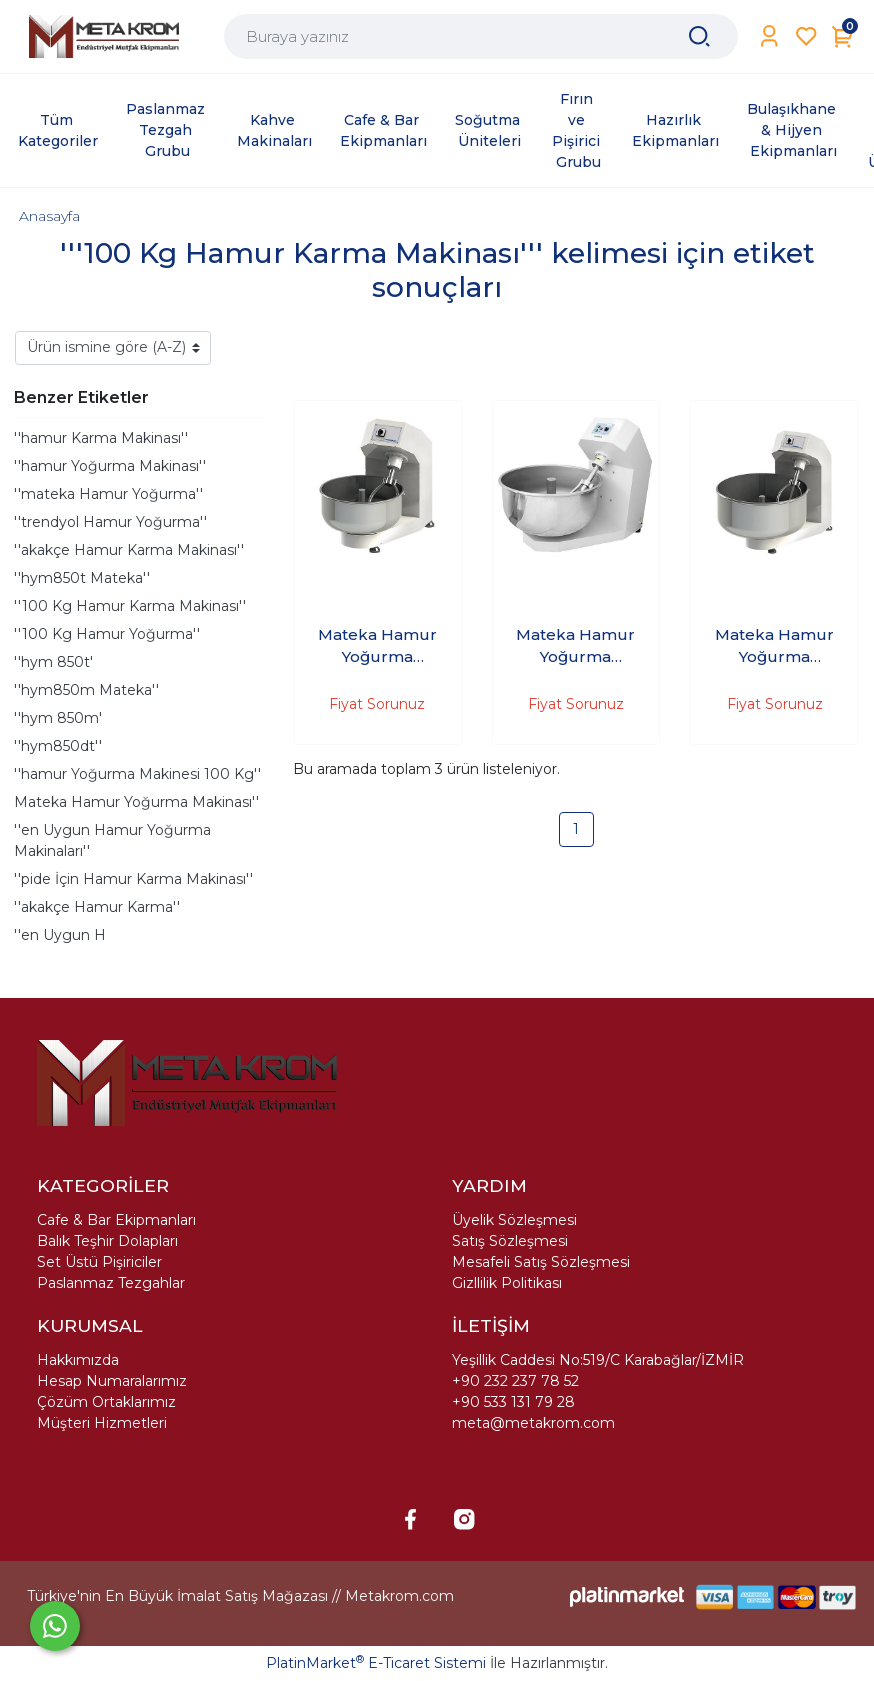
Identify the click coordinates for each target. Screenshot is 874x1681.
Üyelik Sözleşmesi (514, 1220)
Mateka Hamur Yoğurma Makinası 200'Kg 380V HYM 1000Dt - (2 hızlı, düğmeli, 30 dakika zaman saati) (576, 647)
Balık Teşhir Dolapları (107, 1241)
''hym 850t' (53, 662)
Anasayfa (49, 216)
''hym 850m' (58, 718)
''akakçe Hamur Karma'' (97, 907)
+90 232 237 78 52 (515, 1381)
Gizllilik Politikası (507, 1283)
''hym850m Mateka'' (86, 690)
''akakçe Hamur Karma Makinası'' (129, 550)
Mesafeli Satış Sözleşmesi (541, 1262)
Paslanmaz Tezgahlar (111, 1283)
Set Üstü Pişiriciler (99, 1262)
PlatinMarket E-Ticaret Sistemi (376, 1663)
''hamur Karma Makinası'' (101, 438)
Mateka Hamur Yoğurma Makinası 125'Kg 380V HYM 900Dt (377, 647)
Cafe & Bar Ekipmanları (116, 1220)
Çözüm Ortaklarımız (106, 1402)
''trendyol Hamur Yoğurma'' (110, 522)
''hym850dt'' (58, 746)
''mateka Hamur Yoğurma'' (108, 494)
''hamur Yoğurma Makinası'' (110, 466)
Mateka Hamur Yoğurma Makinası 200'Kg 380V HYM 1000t (775, 647)
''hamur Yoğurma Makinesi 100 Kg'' (137, 774)
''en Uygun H (60, 935)
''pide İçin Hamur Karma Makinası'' (133, 879)
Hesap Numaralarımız (112, 1381)
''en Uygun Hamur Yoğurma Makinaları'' (112, 840)
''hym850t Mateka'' (82, 578)
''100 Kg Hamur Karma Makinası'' (130, 606)
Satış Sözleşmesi (510, 1241)
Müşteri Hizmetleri (102, 1423)
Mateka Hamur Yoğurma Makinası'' (136, 802)
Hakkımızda (78, 1360)
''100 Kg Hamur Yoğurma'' (107, 634)
